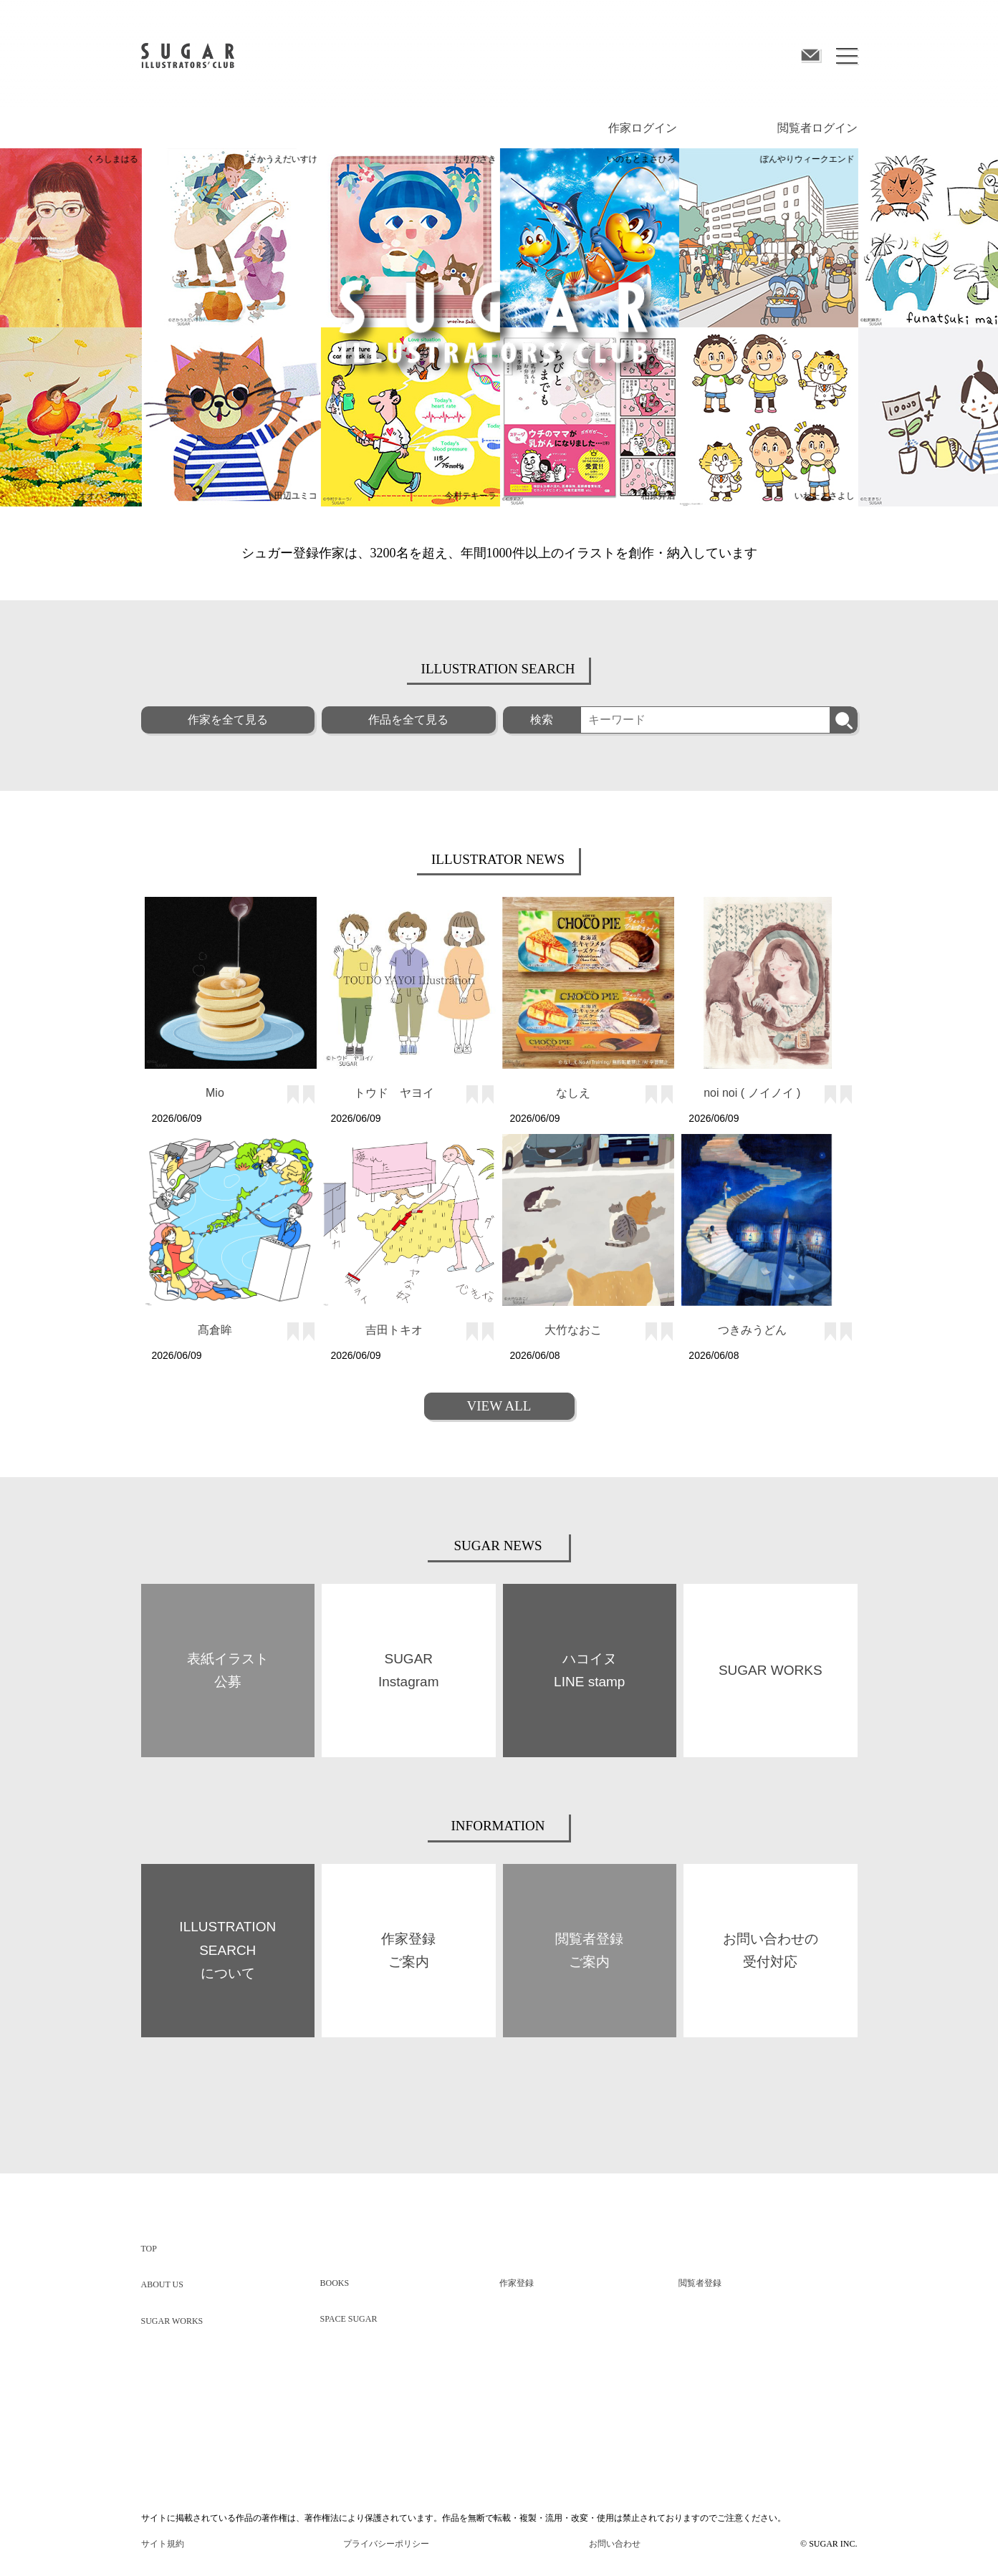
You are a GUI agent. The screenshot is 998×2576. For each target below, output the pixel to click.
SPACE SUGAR (349, 2318)
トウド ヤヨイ (394, 1092)
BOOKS (335, 2282)
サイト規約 (162, 2543)
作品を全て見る (408, 719)
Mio (215, 1092)
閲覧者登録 (699, 2282)
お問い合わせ (614, 2543)
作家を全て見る (228, 719)
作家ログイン (642, 127)
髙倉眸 (215, 1329)
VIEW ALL (499, 1405)
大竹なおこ (573, 1329)
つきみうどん (752, 1329)
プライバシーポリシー (386, 2543)
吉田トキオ (394, 1329)
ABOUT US (162, 2284)
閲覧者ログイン (817, 127)
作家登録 (516, 2282)
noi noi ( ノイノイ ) (752, 1092)
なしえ (573, 1092)
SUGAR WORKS (172, 2320)
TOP (149, 2248)
